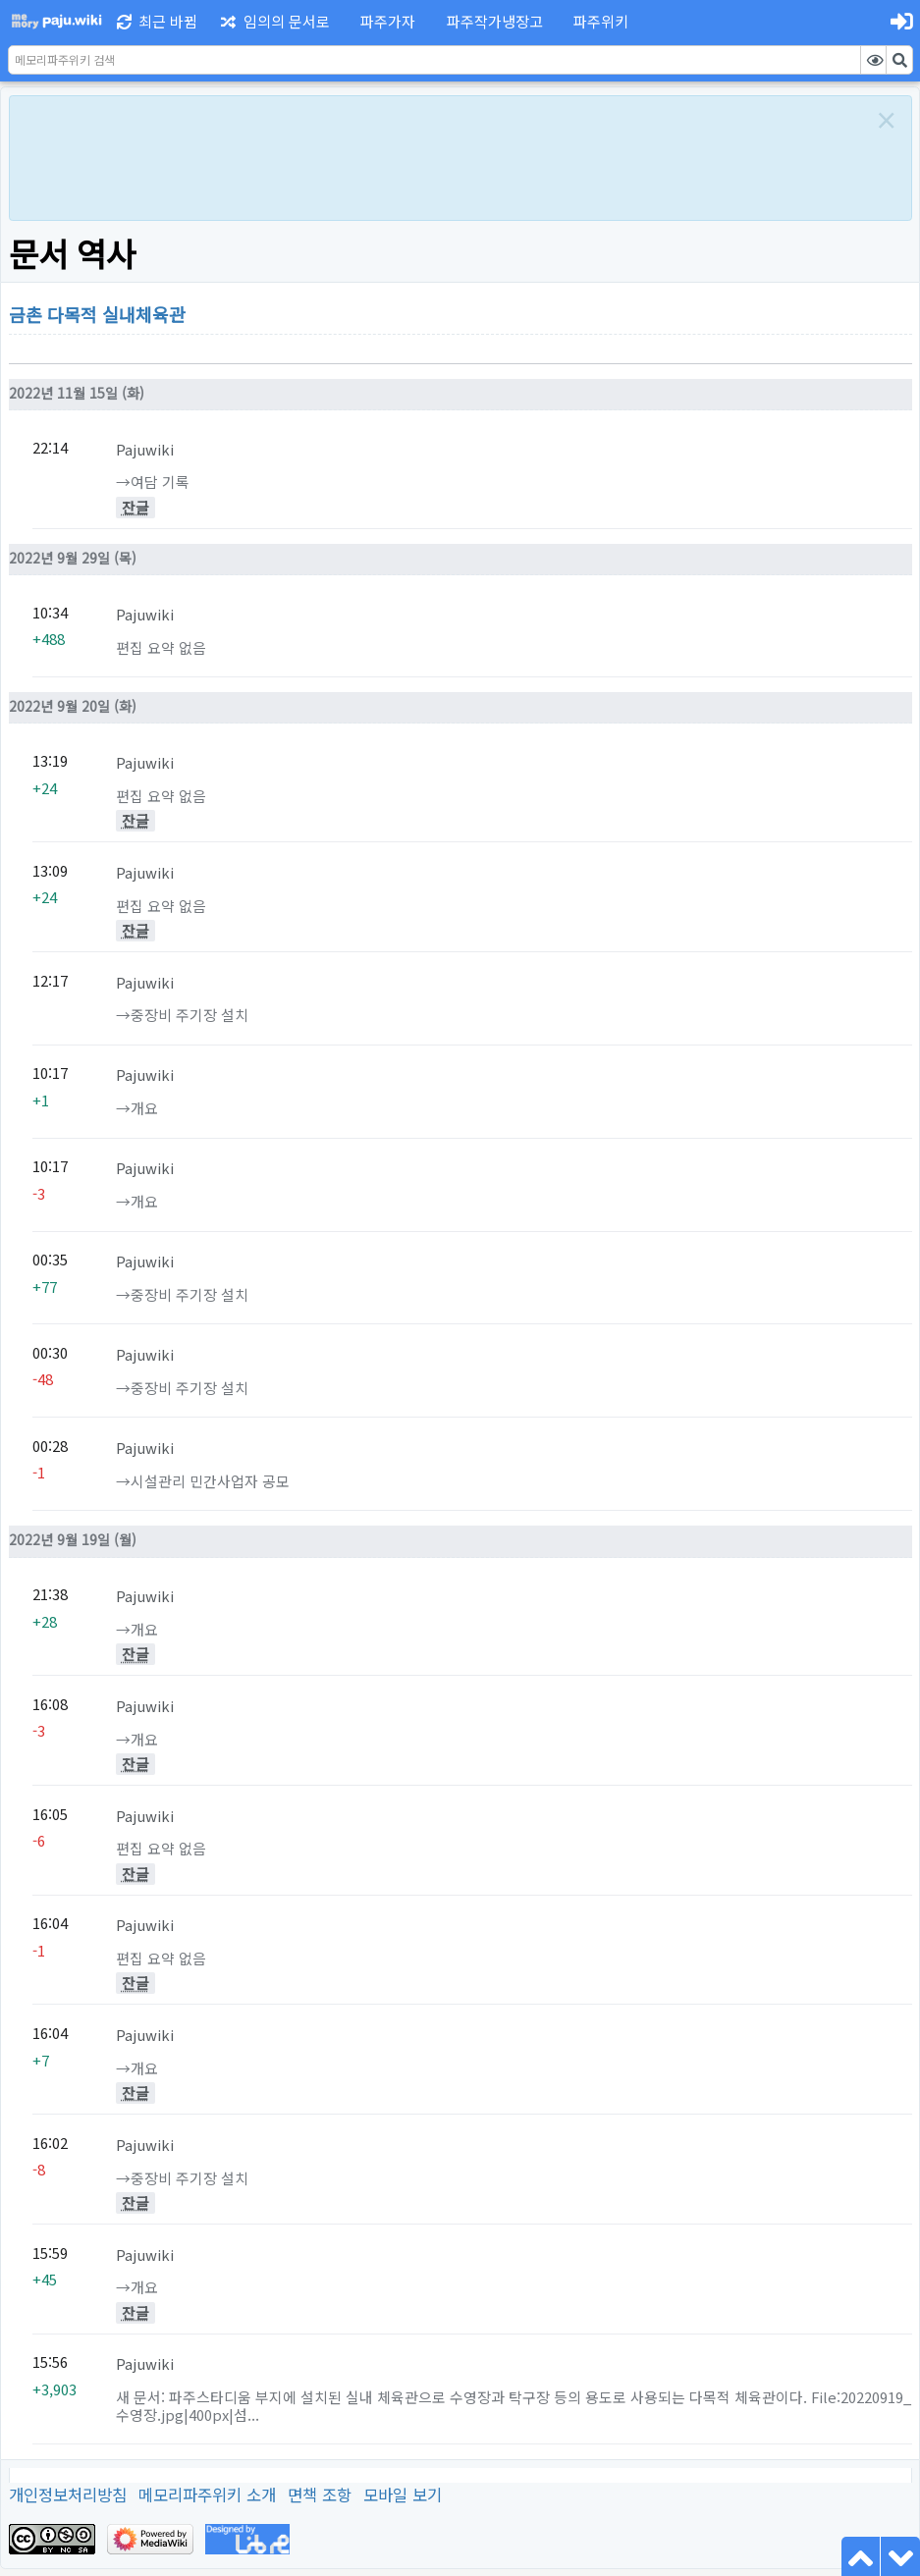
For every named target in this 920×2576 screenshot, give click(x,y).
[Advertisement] (438, 155)
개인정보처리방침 (68, 2494)
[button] (385, 20)
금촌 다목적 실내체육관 (97, 314)
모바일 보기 (402, 2494)
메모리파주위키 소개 (207, 2494)
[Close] (886, 120)
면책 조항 (320, 2494)
